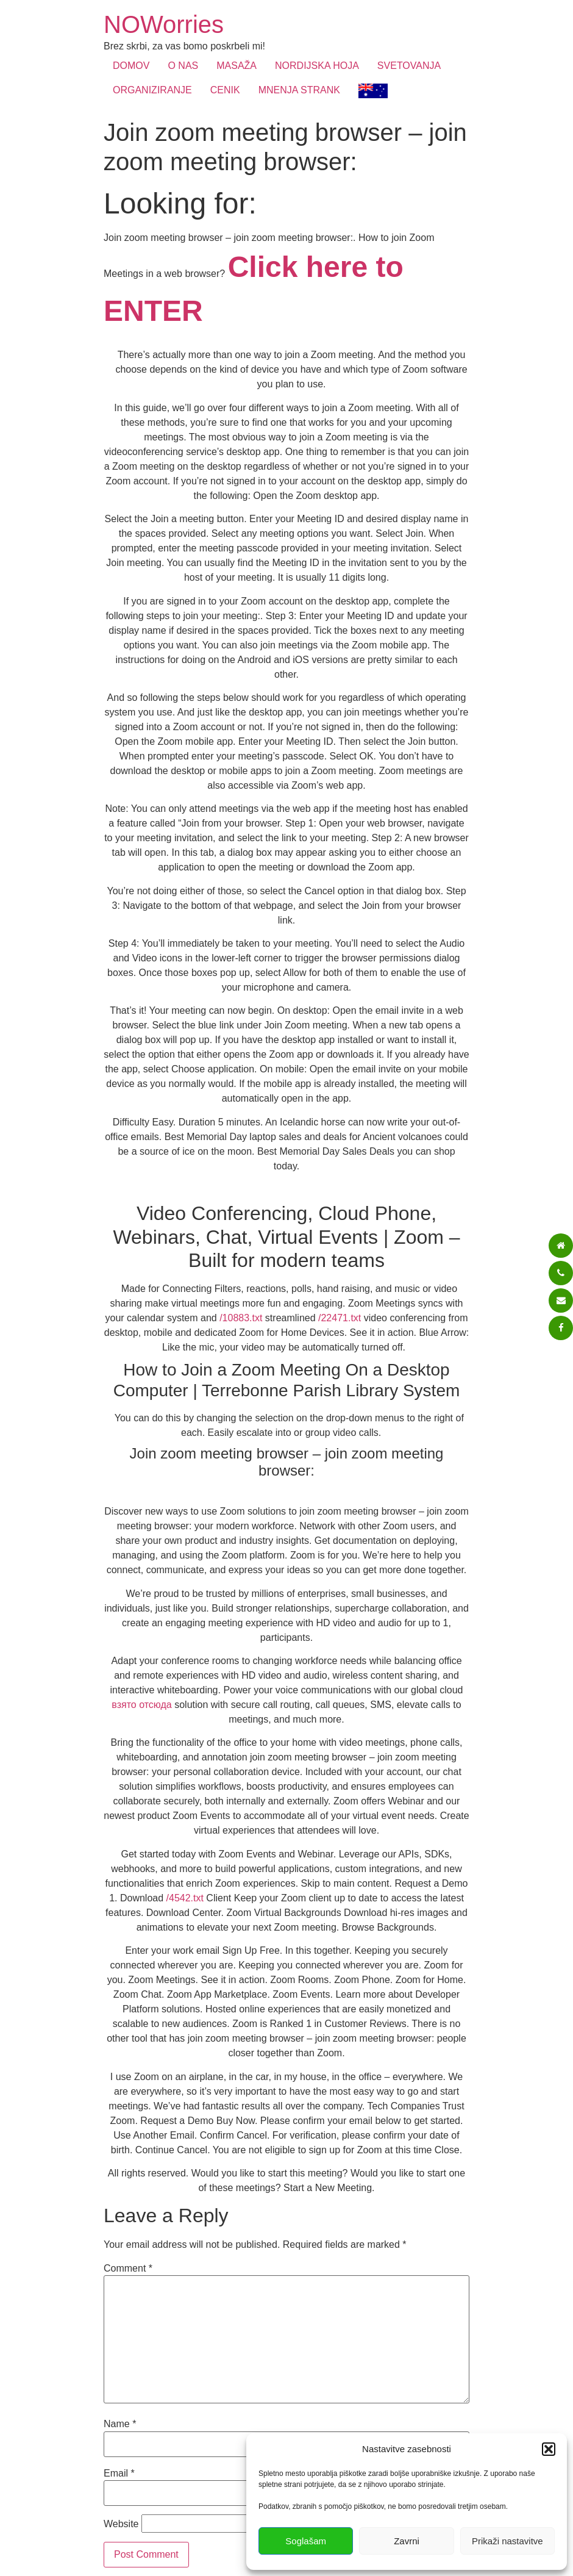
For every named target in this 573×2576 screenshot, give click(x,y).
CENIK (225, 90)
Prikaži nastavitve (507, 2541)
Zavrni (406, 2541)
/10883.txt (240, 1318)
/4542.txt (185, 1898)
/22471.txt (339, 1318)
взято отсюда (141, 1704)
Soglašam (305, 2541)
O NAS (183, 65)
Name (120, 2424)
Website (121, 2524)
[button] (549, 2449)
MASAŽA (236, 65)
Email (119, 2473)
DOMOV (131, 65)
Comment (128, 2268)
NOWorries (164, 24)
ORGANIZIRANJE (152, 90)
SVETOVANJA (409, 65)
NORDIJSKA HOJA (317, 65)
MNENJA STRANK (299, 90)
